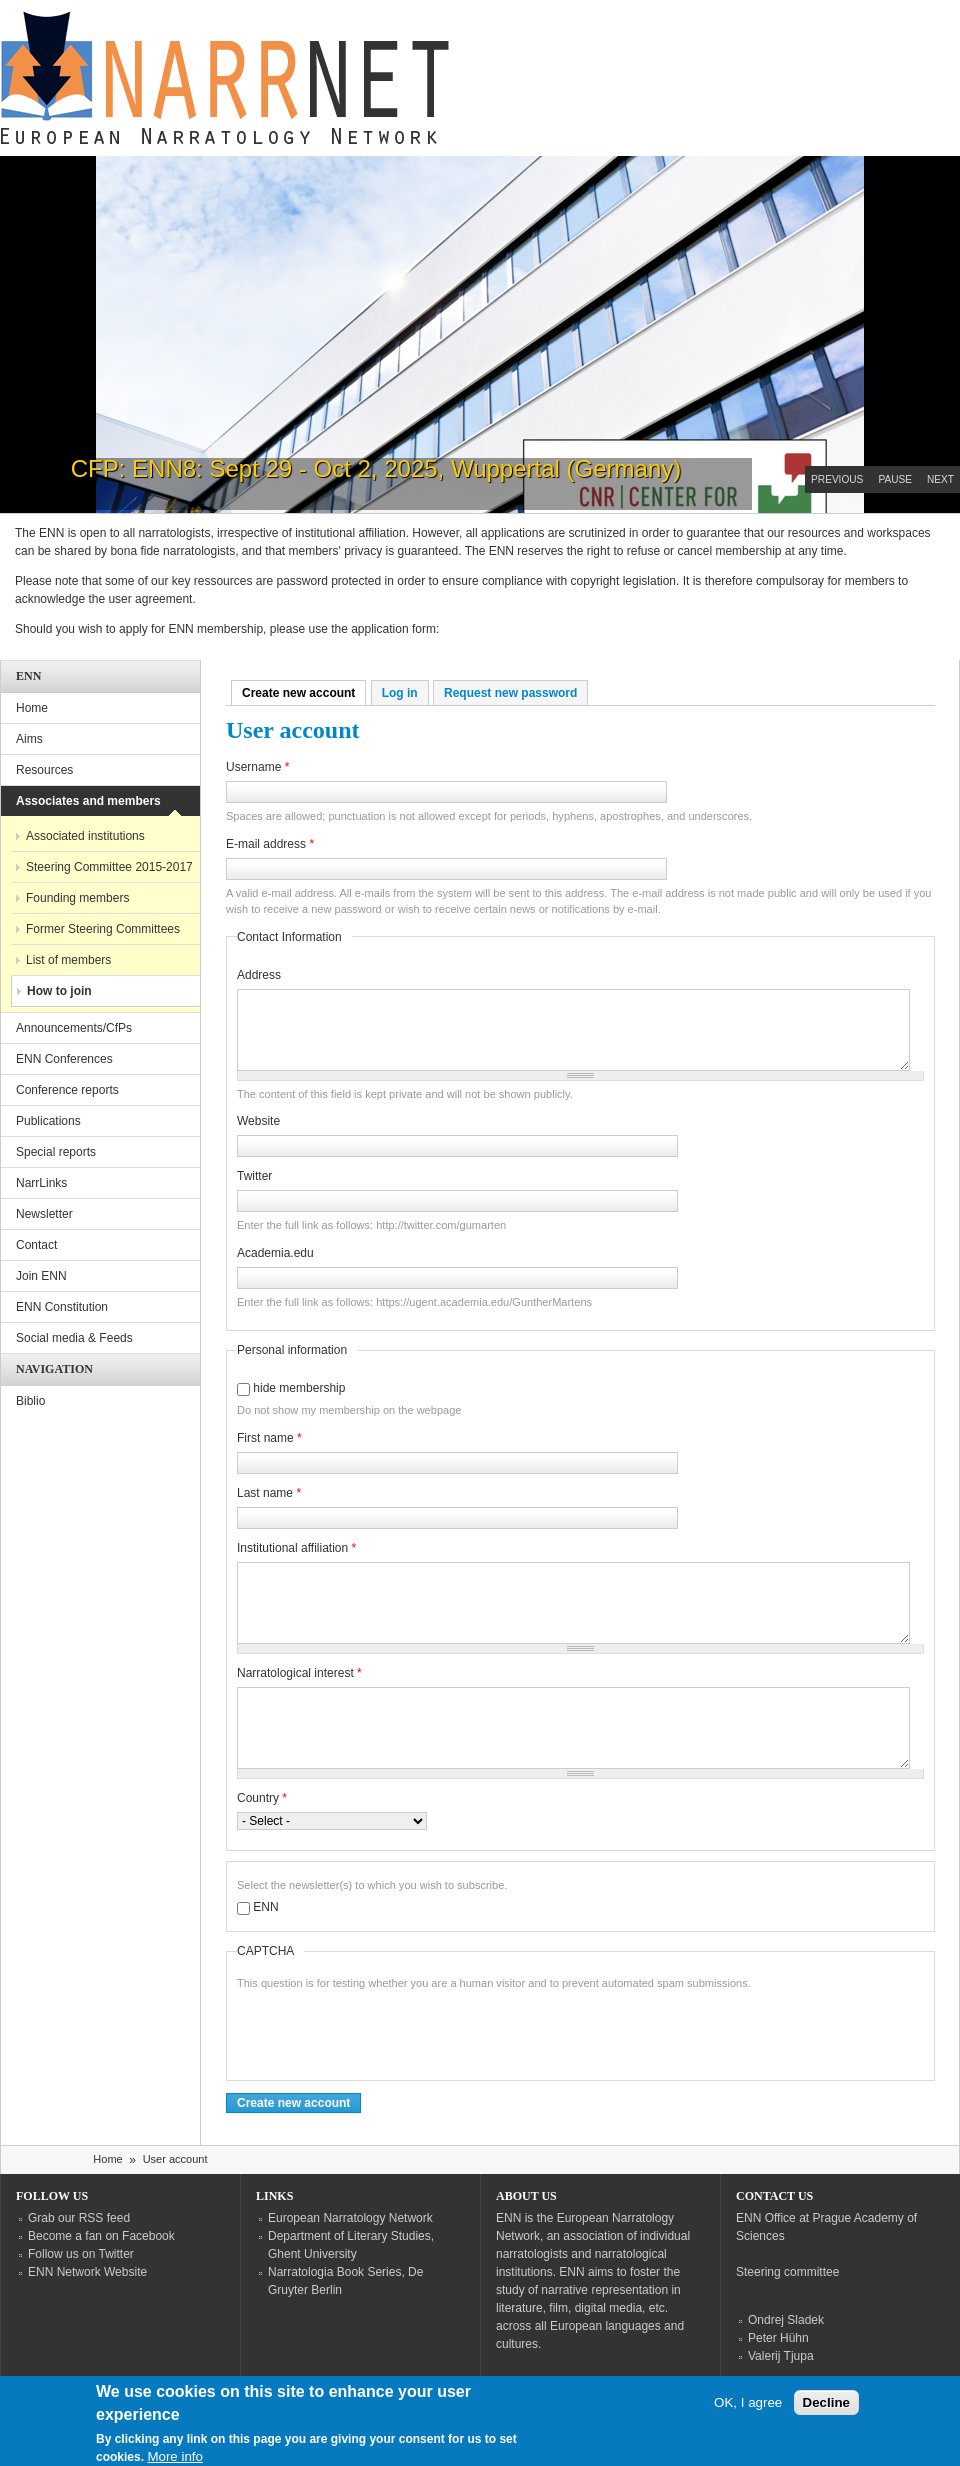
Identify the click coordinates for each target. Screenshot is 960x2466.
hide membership (299, 1388)
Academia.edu (275, 1253)
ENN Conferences (64, 1059)
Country (262, 1798)
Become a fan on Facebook (101, 2236)
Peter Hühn (778, 2338)
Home (32, 708)
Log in (400, 693)
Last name (269, 1493)
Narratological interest (299, 1673)
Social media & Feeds (74, 1338)
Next (940, 479)
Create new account (304, 693)
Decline (826, 2402)
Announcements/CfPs (74, 1028)
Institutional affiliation (296, 1548)
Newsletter (44, 1214)
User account (175, 2159)
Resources (44, 770)
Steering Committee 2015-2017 (109, 867)
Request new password (510, 693)
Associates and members (88, 801)
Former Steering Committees (103, 929)
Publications (48, 1121)
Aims (29, 739)
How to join (59, 991)
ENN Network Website (87, 2272)
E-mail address (270, 844)
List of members (68, 960)
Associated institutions (85, 836)
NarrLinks (41, 1183)
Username (257, 767)
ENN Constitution (62, 1307)
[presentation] (389, 2031)
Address (259, 975)
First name (269, 1438)
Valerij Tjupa (781, 2356)
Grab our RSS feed (79, 2218)
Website (258, 1121)
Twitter (254, 1176)
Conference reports (67, 1090)
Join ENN (41, 1276)
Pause (895, 479)
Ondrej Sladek (786, 2320)
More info (175, 2456)
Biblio (30, 1401)
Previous (837, 479)
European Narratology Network (350, 2218)
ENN (265, 1907)
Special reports (56, 1152)
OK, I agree (748, 2402)
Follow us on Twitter (81, 2254)
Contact (36, 1245)
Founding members (77, 898)
